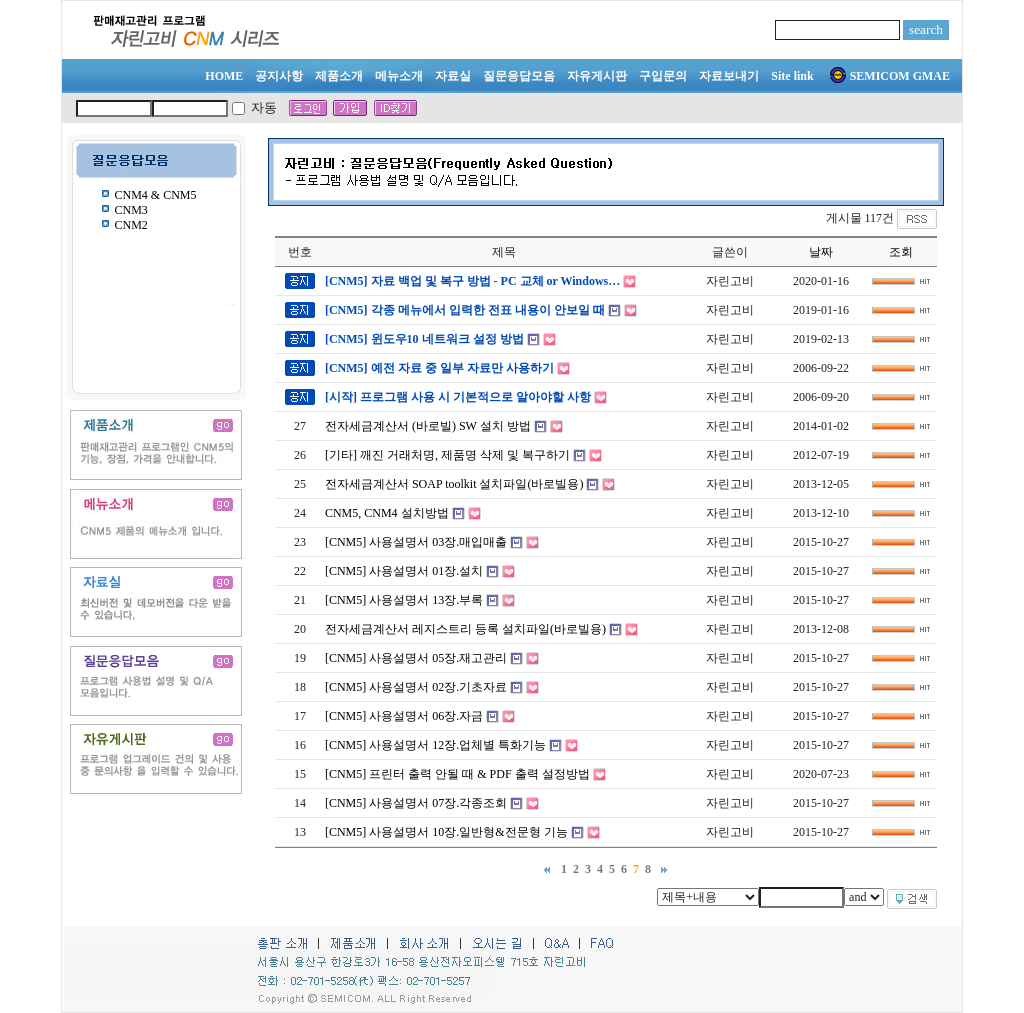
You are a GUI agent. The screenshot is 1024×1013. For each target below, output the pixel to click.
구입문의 (663, 76)
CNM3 (131, 210)
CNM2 (131, 225)
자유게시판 (597, 76)
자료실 (453, 76)
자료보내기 (729, 76)
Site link (792, 76)
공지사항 (279, 76)
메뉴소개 (399, 76)
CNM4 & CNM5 (156, 195)
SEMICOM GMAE (890, 76)
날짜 (821, 252)
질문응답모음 (519, 76)
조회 (901, 252)
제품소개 (339, 76)
